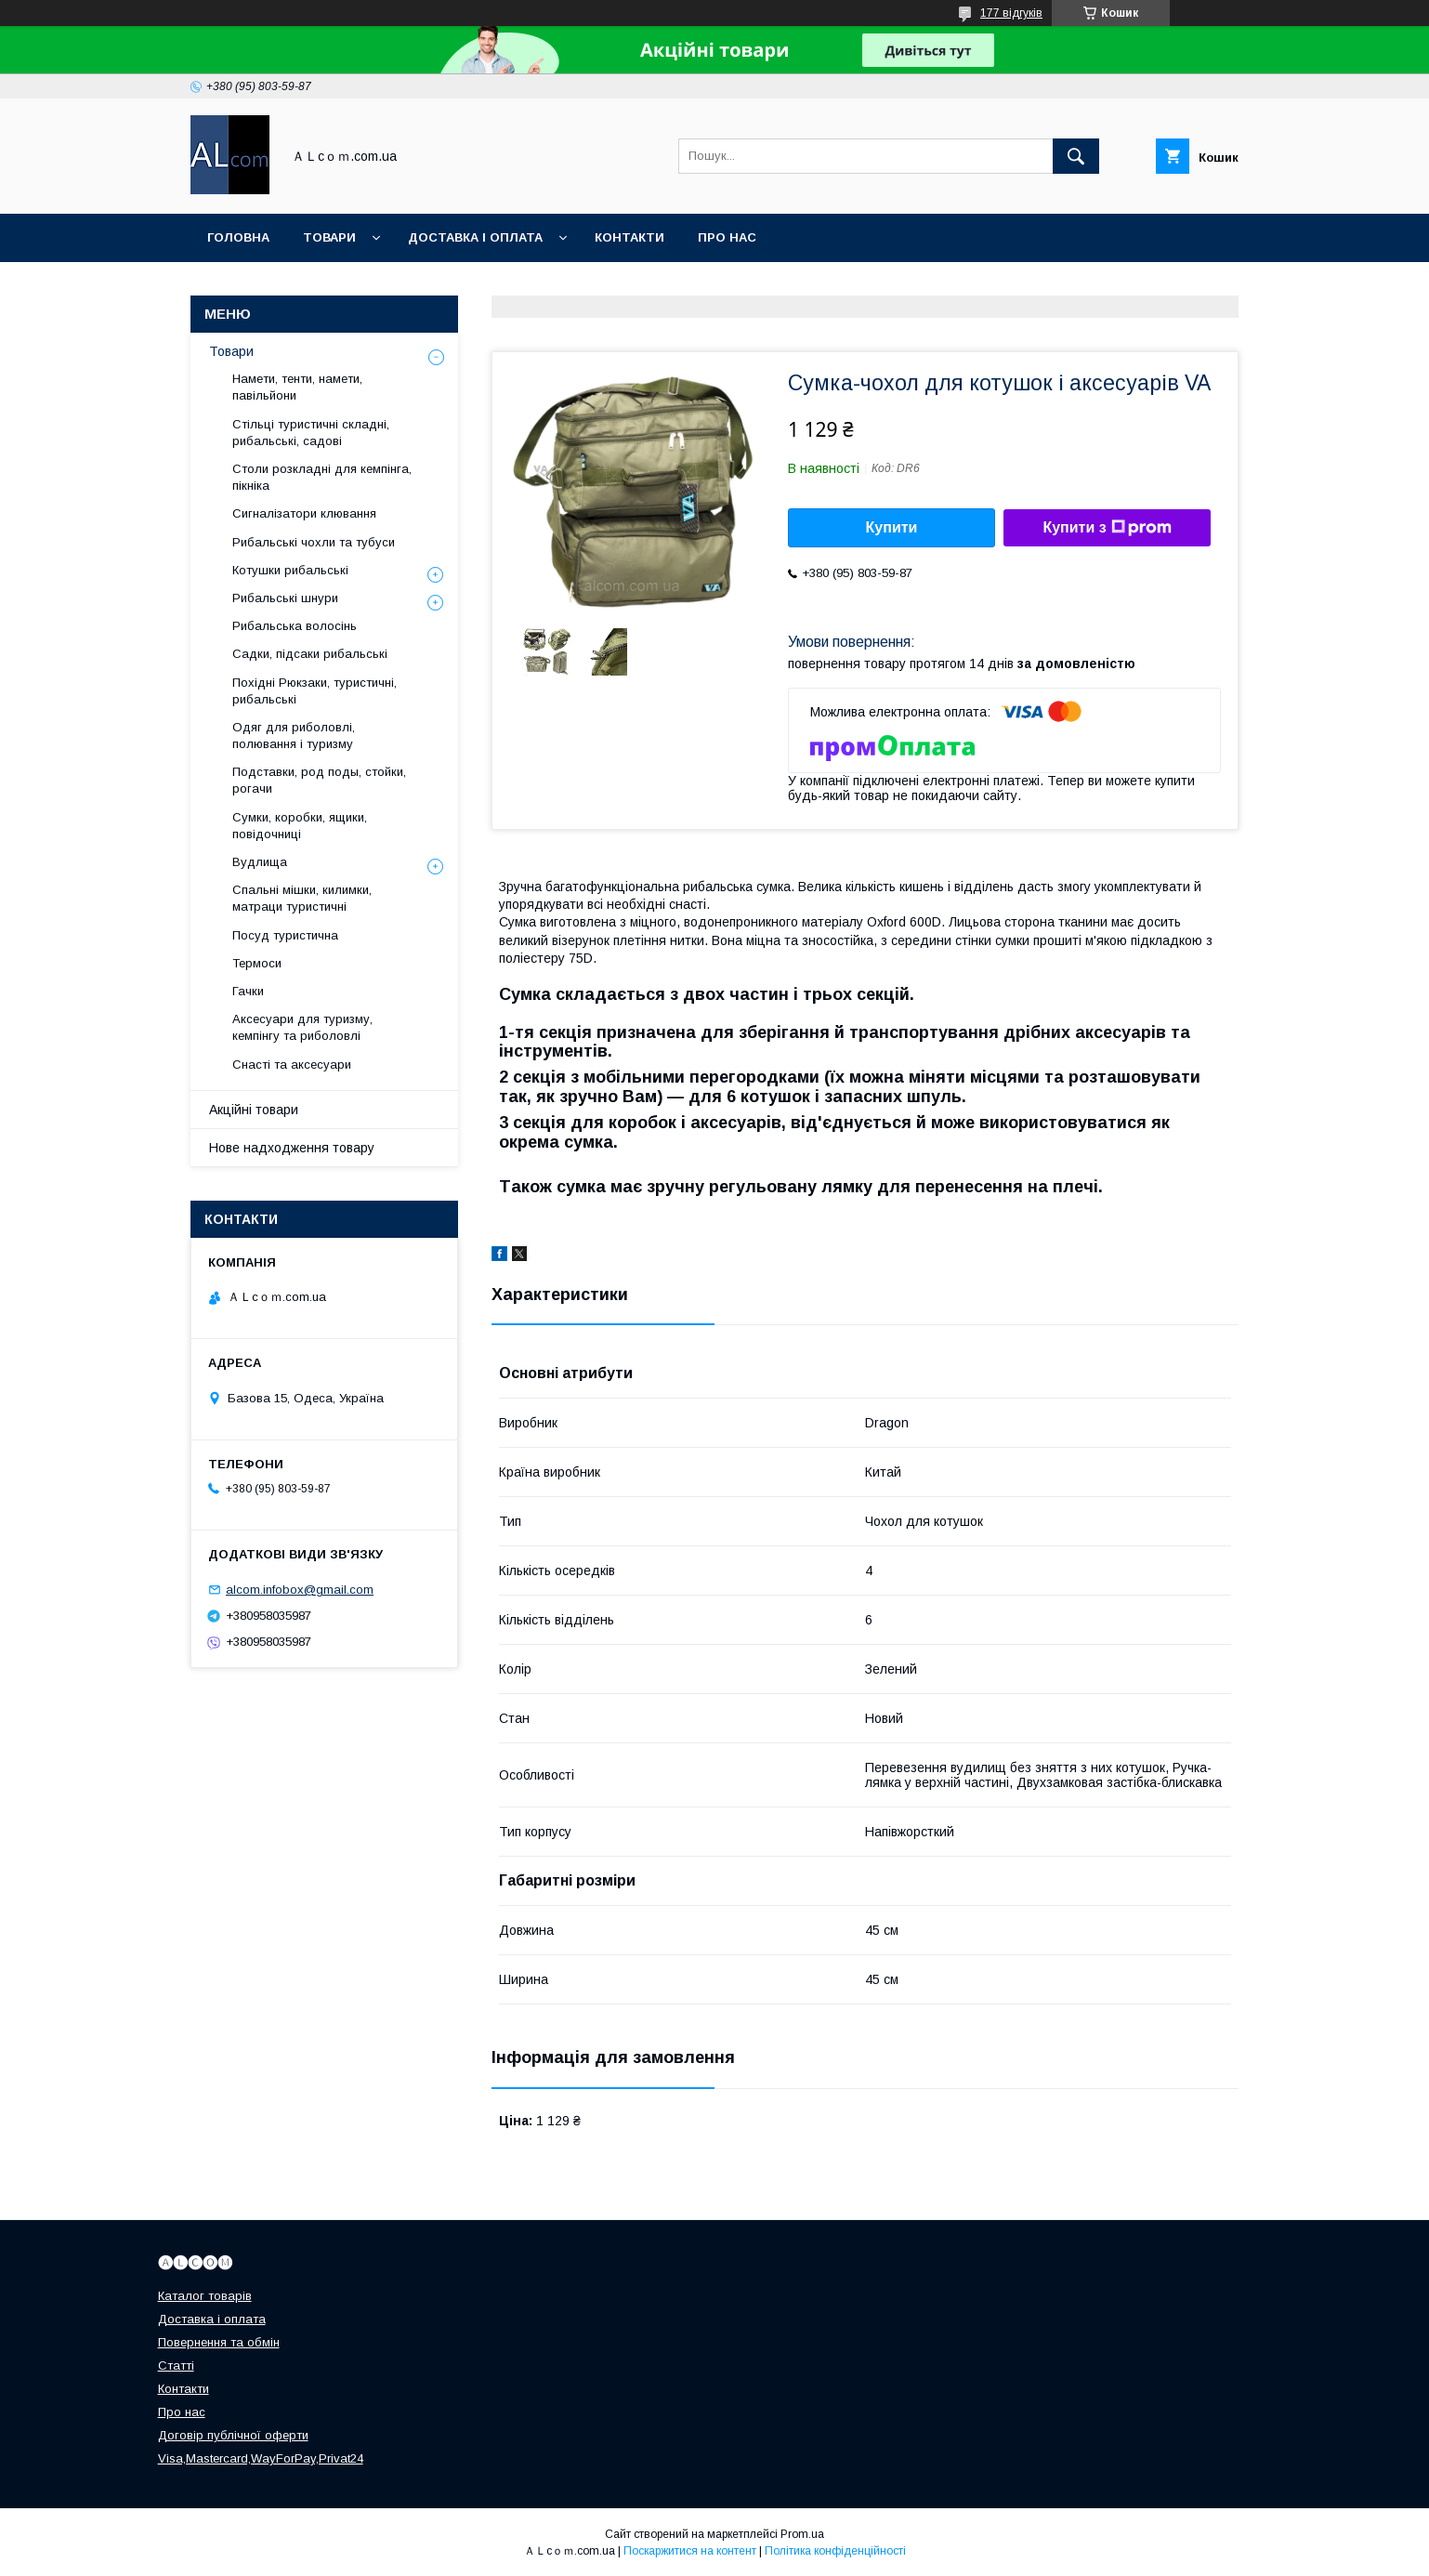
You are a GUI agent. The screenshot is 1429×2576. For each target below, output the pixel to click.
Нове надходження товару (291, 1147)
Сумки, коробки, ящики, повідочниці (299, 825)
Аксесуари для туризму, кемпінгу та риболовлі (302, 1027)
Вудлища (259, 862)
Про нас (727, 237)
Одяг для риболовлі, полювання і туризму (293, 735)
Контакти (629, 237)
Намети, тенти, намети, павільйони (297, 387)
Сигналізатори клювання (304, 513)
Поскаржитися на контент (689, 2550)
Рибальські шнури (285, 598)
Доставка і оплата (475, 237)
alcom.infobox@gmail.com (300, 1590)
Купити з (1106, 527)
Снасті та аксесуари (291, 1064)
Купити (892, 527)
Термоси (257, 963)
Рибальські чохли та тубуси (313, 542)
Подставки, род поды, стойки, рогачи (319, 780)
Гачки (248, 991)
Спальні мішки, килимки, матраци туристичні (302, 898)
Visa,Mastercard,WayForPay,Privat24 (260, 2458)
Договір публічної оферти (233, 2435)
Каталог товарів (205, 2296)
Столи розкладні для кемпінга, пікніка (322, 477)
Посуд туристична (285, 935)
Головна (238, 237)
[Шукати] (1076, 156)
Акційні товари (253, 1109)
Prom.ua (802, 2534)
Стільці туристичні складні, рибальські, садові (310, 432)
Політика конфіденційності (835, 2550)
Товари (329, 237)
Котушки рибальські (290, 570)
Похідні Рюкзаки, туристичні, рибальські (314, 691)
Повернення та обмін (219, 2342)
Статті (176, 2365)
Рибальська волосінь (294, 626)
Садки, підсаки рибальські (309, 654)
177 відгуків (1011, 13)
